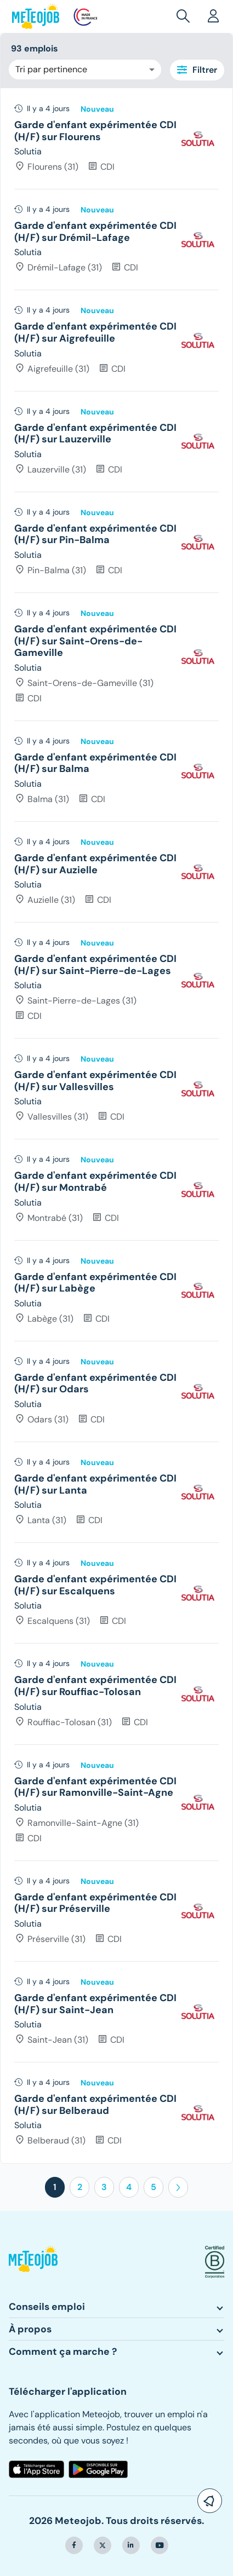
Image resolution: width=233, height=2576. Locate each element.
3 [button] (104, 2187)
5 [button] (153, 2187)
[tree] (116, 1125)
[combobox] (85, 69)
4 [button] (129, 2187)
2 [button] (79, 2187)
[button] (185, 16)
